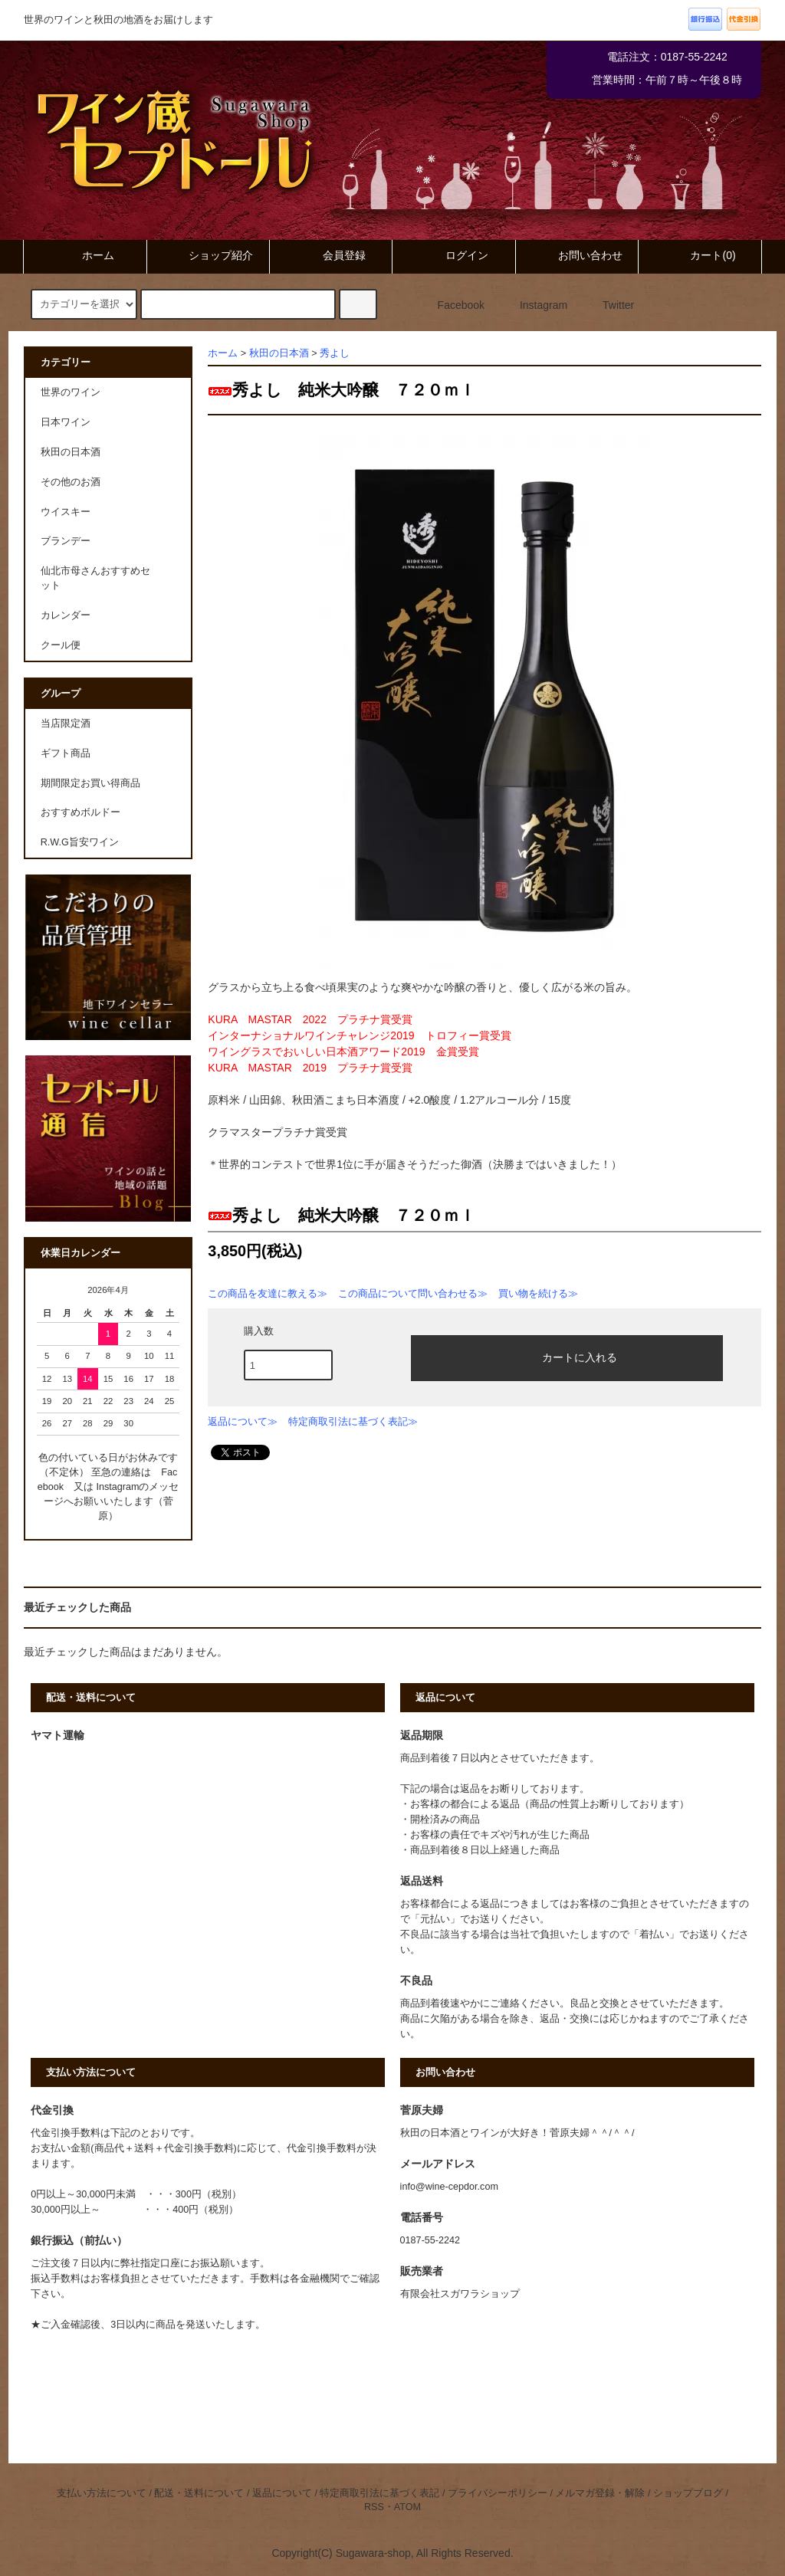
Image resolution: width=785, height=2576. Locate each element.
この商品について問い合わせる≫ (413, 1293)
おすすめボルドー (80, 812)
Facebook (451, 305)
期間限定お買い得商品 (90, 783)
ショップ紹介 (208, 255)
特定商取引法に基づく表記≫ (353, 1421)
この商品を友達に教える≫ (267, 1293)
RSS (374, 2507)
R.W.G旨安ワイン (80, 842)
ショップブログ (688, 2493)
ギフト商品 (65, 753)
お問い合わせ (577, 255)
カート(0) (699, 255)
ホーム (85, 255)
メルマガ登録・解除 (600, 2493)
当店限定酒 (65, 723)
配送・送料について (199, 2493)
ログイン (453, 255)
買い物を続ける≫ (538, 1293)
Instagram (534, 305)
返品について (282, 2493)
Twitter (609, 305)
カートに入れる (566, 1356)
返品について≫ (243, 1421)
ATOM (407, 2507)
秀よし (335, 353)
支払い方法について (101, 2493)
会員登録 (331, 255)
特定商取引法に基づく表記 (379, 2493)
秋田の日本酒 (279, 353)
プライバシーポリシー (497, 2493)
